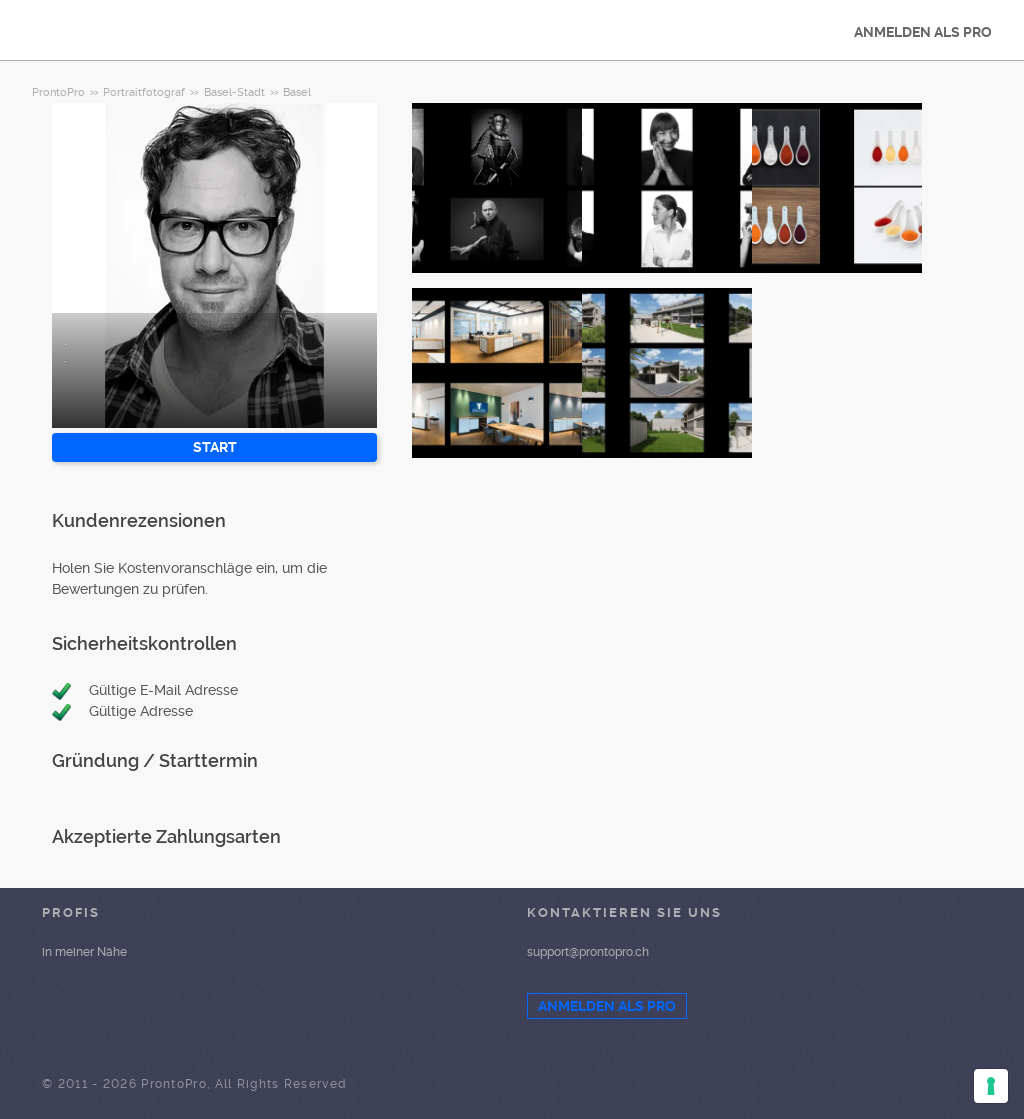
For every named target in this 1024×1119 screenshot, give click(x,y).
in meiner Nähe (84, 952)
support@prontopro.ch (588, 952)
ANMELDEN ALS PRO (923, 32)
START (215, 447)
